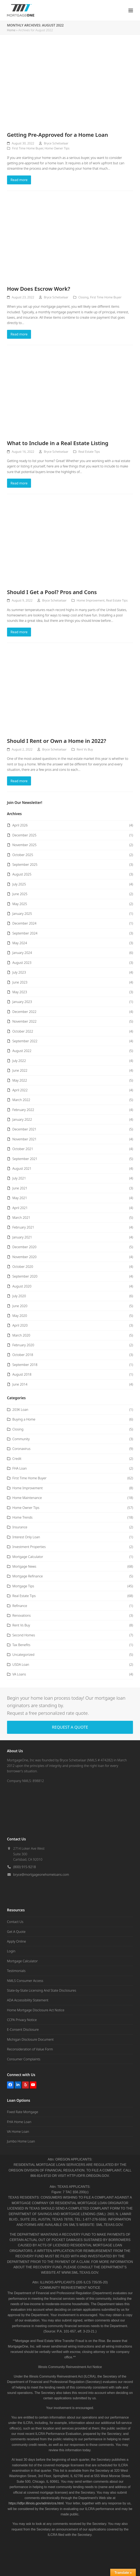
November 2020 (24, 1257)
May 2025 (19, 904)
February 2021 (23, 1227)
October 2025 (22, 855)
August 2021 (21, 1168)
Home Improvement (91, 600)
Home (11, 30)
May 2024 (19, 943)
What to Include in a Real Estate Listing (57, 443)
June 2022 (20, 1070)
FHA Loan (19, 1468)
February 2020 (23, 1345)
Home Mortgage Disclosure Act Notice (35, 2010)
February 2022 (23, 1109)
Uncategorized (23, 1654)
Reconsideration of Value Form (30, 2049)
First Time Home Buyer (27, 148)
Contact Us (15, 1921)
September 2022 (24, 1041)
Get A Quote (16, 1931)
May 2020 (19, 1315)
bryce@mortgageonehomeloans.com (41, 1874)
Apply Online (16, 1941)
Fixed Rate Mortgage (22, 2112)
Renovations (21, 1615)
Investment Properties (29, 1546)
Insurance (19, 1527)
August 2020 (21, 1286)
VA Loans (19, 1674)
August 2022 (21, 1050)
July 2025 (19, 884)
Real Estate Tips (89, 451)
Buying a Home (23, 1419)
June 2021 (20, 1188)
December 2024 (24, 923)
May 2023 (19, 992)
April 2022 (20, 1090)
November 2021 (24, 1139)
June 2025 (20, 894)
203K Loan (20, 1409)
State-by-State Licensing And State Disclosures (41, 1990)
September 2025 (24, 864)
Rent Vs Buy (85, 749)
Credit (17, 1458)
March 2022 (21, 1100)
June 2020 (20, 1306)
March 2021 (21, 1217)
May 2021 (19, 1198)
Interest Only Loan (26, 1537)
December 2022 (24, 1011)
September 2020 (24, 1276)
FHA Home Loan (19, 2122)
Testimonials (16, 1970)
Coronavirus (21, 1448)
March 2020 (21, 1335)
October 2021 (22, 1149)
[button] (130, 10)
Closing (83, 297)
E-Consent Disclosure (23, 2029)
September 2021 (24, 1158)
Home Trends (22, 1517)
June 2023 (20, 982)
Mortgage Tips (23, 1586)
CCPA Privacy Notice (22, 2020)
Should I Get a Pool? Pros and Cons (52, 592)
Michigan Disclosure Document (30, 2039)
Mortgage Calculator (27, 1556)
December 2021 (24, 1129)
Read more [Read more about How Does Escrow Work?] (19, 334)
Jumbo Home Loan (21, 2141)
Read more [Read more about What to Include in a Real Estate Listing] (19, 483)
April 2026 (20, 825)
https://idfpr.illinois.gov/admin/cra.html (35, 2503)
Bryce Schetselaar (56, 143)
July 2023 (19, 972)
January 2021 (22, 1237)
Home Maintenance (27, 1497)
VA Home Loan (18, 2131)
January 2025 (22, 913)
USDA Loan (20, 1664)
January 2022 (22, 1119)
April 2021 (20, 1208)
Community (21, 1439)
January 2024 (22, 952)
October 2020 (22, 1266)
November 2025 (24, 845)
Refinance (19, 1605)
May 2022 (19, 1080)
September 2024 (24, 933)
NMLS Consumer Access (25, 1980)
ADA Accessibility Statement (27, 2000)
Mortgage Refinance (27, 1576)
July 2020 (19, 1296)
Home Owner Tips (57, 148)
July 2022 (19, 1060)
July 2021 (19, 1178)
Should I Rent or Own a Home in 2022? (56, 741)
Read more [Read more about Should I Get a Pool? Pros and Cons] (19, 632)
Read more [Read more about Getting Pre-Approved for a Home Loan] (19, 180)
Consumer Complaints (23, 2059)
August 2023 (21, 962)
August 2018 (21, 1374)
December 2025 (24, 835)
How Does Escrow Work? (38, 288)
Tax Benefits (21, 1645)
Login (11, 1951)
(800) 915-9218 (24, 1867)
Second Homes (23, 1635)
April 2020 (20, 1325)
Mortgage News (24, 1566)
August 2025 (21, 874)
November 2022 (24, 1021)
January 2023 (22, 1001)
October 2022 (22, 1031)
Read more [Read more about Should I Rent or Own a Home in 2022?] (19, 781)
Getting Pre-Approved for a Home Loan (57, 134)
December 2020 (24, 1247)
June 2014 (20, 1384)
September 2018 (24, 1364)
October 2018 (22, 1354)
